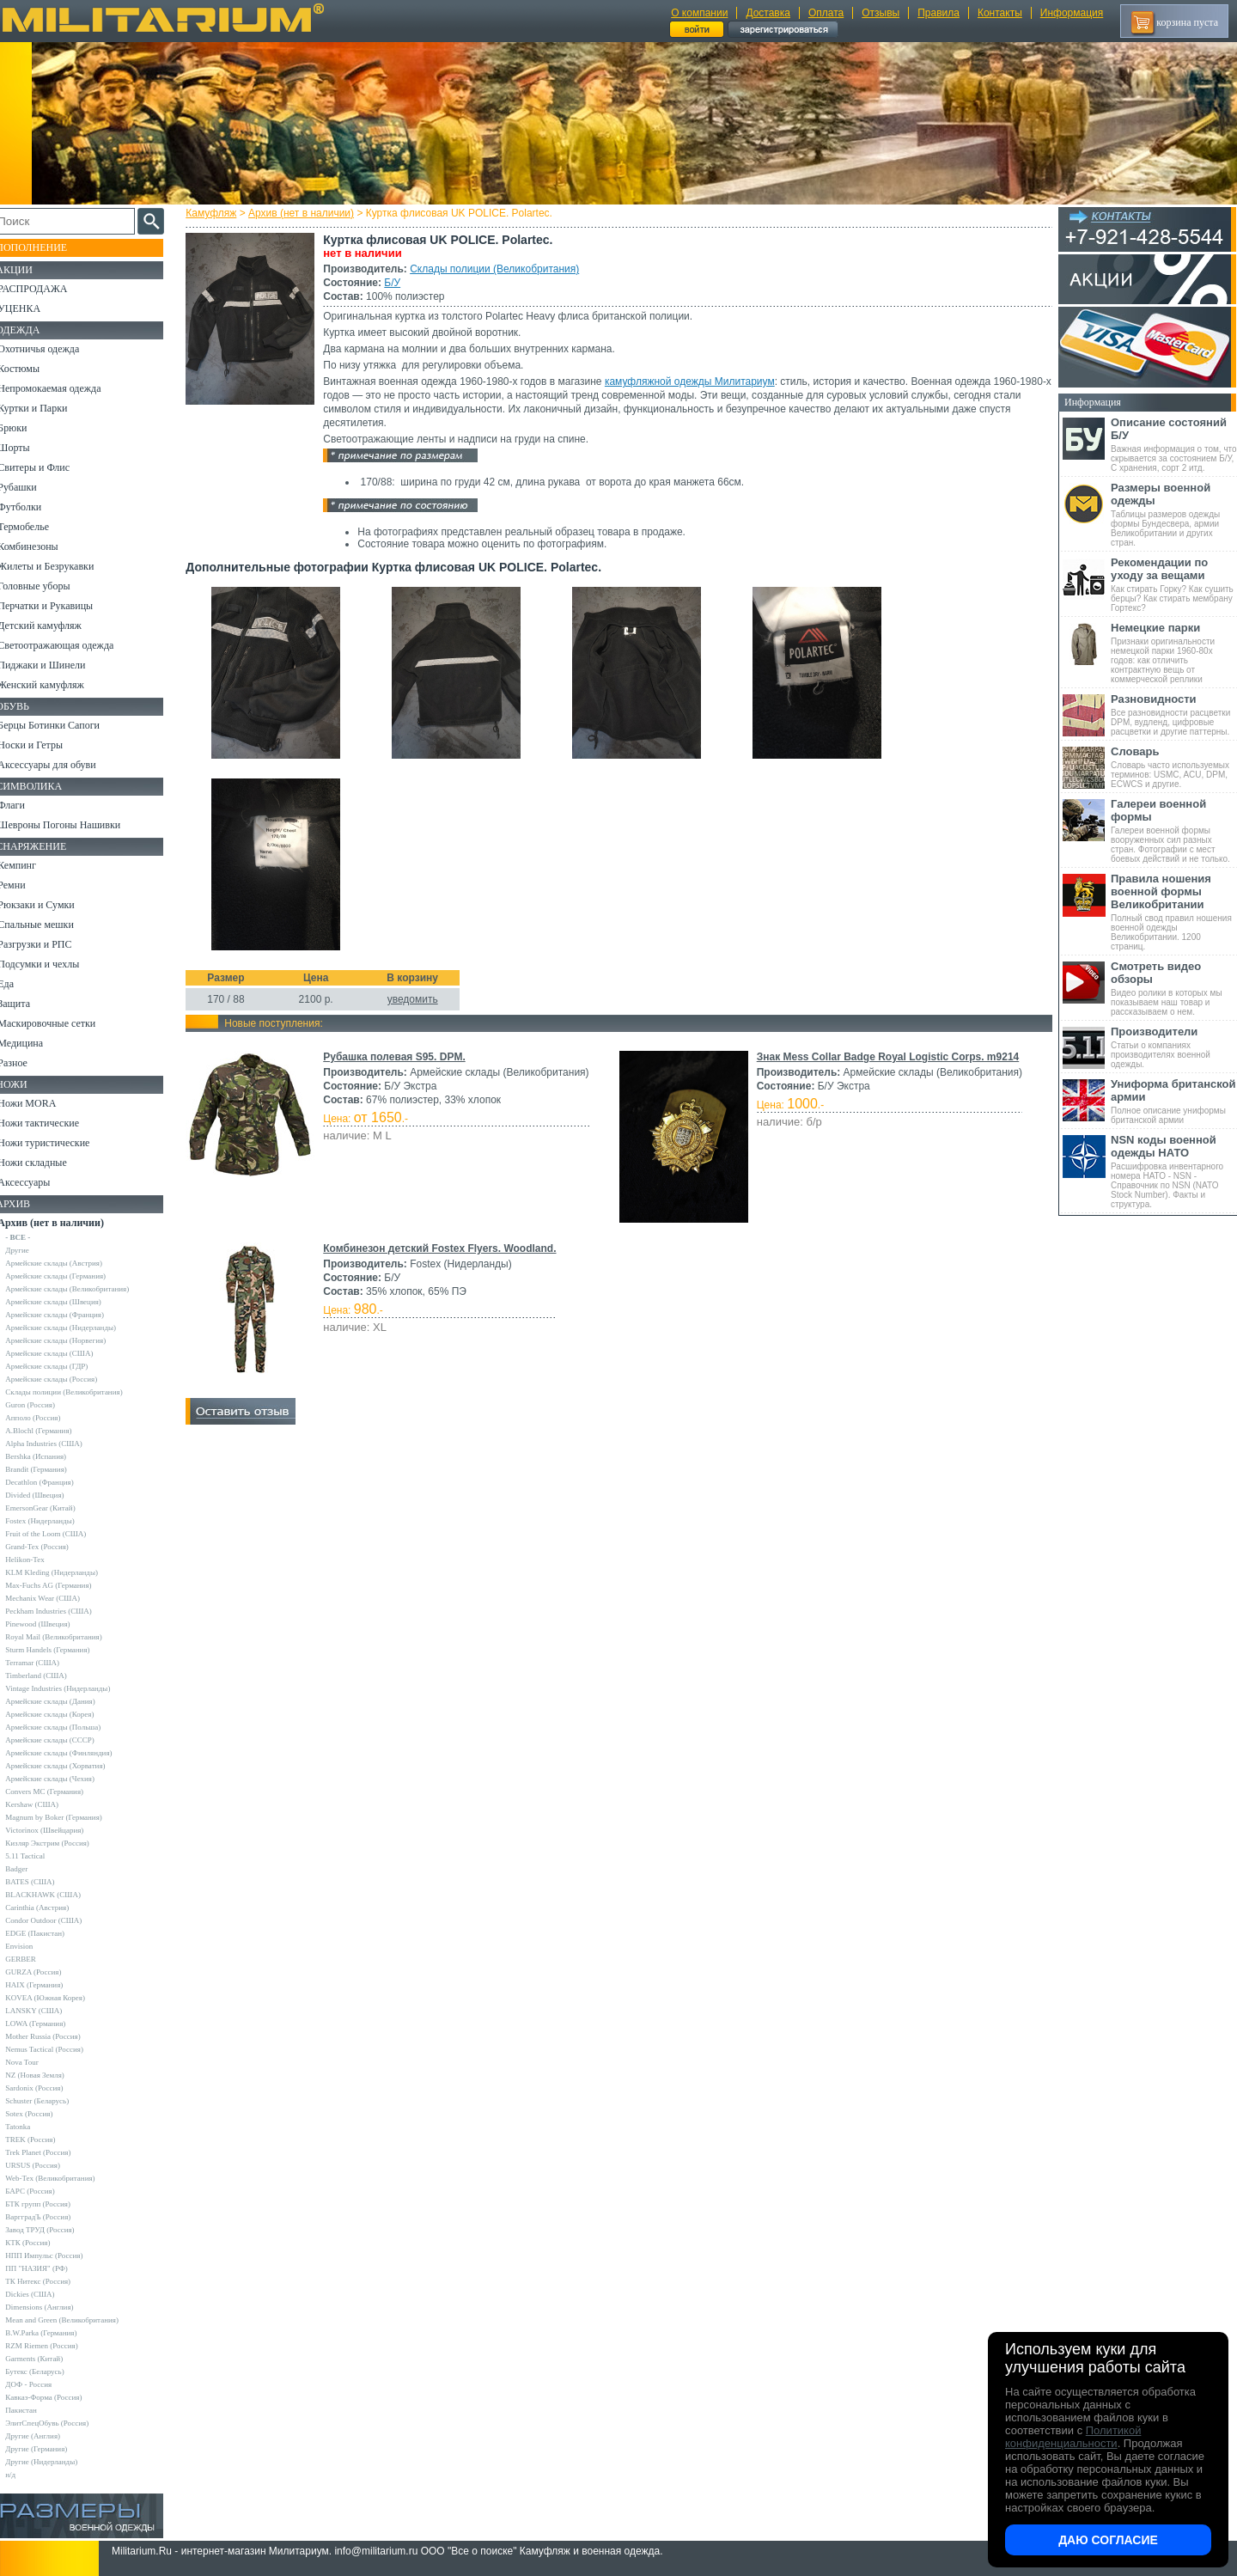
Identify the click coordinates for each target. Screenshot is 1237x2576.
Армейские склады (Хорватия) (69, 1765)
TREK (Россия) (45, 2139)
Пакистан (36, 2410)
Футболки (34, 507)
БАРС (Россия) (44, 2191)
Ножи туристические (58, 1143)
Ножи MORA (41, 1103)
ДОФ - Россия (43, 2384)
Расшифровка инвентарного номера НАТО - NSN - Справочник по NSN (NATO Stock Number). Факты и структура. (1174, 1171)
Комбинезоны (42, 546)
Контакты (1000, 13)
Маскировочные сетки (61, 1023)
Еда (20, 984)
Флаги (26, 805)
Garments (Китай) (48, 2358)
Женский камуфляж (55, 685)
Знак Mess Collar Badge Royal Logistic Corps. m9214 (887, 1057)
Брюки (26, 428)
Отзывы (880, 13)
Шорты (28, 448)
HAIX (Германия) (48, 1985)
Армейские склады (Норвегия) (70, 1340)
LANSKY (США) (48, 2010)
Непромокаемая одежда (63, 388)
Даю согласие (1108, 2540)
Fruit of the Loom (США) (60, 1533)
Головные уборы (48, 586)
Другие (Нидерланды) (56, 2461)
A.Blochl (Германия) (53, 1430)
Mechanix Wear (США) (57, 1598)
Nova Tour (36, 2062)
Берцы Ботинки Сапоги (63, 725)
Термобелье (38, 527)
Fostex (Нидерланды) (54, 1521)
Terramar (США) (47, 1662)
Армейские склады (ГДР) (61, 1366)
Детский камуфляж (54, 626)
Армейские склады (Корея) (64, 1714)
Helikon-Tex (39, 1559)
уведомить (415, 999)
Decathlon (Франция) (54, 1482)
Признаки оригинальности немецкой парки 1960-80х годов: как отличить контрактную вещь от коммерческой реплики (1174, 652)
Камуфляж (214, 213)
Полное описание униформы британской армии (1174, 1101)
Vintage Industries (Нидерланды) (72, 1688)
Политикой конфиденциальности (1073, 2437)
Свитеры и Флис (48, 467)
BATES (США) (44, 1881)
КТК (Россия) (42, 2242)
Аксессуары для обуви (61, 765)
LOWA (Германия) (50, 2023)
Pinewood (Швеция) (52, 1624)
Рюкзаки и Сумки (50, 905)
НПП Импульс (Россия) (58, 2255)
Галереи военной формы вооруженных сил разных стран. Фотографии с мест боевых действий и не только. (1174, 830)
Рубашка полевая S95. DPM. (397, 1057)
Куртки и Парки (47, 408)
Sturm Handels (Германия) (62, 1649)
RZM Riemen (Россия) (56, 2345)
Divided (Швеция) (49, 1495)
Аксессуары (38, 1182)
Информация (1071, 13)
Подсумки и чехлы (53, 964)
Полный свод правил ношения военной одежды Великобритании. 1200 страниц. (1174, 911)
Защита (28, 1004)
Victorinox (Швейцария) (59, 1830)
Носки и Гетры (44, 745)
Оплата (826, 13)
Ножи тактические (53, 1123)
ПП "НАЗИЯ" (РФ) (51, 2268)
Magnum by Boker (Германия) (68, 1817)
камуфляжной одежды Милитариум (693, 381)
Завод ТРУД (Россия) (54, 2229)
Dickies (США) (44, 2294)
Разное (27, 1063)
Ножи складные (46, 1163)
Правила (938, 13)
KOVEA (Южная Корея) (60, 1997)
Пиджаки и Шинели (56, 665)
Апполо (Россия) (47, 1417)
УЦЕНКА (33, 308)
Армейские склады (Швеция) (68, 1301)
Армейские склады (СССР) (64, 1740)
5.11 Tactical (39, 1856)
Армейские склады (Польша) (67, 1727)
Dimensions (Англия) (54, 2307)
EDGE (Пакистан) (49, 1933)
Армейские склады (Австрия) (68, 1263)
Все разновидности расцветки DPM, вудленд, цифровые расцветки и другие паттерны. (1174, 714)
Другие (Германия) (51, 2449)
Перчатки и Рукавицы (59, 606)
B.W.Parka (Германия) (55, 2333)
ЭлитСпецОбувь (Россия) (61, 2423)
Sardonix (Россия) (48, 2088)
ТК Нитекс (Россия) (52, 2281)
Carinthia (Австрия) (51, 1907)
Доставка (768, 13)
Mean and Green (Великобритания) (76, 2320)
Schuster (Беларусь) (51, 2101)
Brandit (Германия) (51, 1469)
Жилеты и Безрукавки (60, 566)
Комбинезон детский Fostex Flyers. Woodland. (442, 1248)
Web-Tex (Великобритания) (64, 2178)
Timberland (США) (51, 1675)
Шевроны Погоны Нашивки (73, 825)
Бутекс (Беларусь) (49, 2371)
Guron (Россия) (45, 1405)
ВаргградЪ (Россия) (52, 2217)
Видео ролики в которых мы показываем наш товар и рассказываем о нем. (1174, 988)
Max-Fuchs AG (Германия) (63, 1585)
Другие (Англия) (47, 2436)
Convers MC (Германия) (59, 1791)
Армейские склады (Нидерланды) (75, 1327)
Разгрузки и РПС (49, 944)
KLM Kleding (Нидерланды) (66, 1572)
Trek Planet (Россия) (52, 2152)
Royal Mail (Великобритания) (68, 1637)
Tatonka (32, 2126)
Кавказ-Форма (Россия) (58, 2397)
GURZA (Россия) (48, 1972)
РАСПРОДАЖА (47, 289)
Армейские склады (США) (63, 1353)
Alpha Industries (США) (58, 1443)
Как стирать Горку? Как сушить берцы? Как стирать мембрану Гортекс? (1174, 584)
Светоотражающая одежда (70, 645)
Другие (32, 1250)
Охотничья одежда (53, 349)
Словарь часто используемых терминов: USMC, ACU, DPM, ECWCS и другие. (1174, 767)
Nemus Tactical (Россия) (59, 2049)
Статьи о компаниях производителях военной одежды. (1174, 1047)
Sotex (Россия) (43, 2113)
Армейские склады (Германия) (70, 1276)
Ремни (26, 885)
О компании (699, 13)
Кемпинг (31, 865)
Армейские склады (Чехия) (64, 1778)
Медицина (35, 1043)
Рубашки (31, 487)
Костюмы (33, 369)
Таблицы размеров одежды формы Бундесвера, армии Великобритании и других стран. (1174, 514)
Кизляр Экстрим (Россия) (62, 1843)
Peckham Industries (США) (63, 1611)
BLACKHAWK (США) (57, 1894)
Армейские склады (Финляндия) (73, 1753)
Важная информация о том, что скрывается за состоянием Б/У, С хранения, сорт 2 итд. (1174, 444)
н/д (25, 2474)
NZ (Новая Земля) (49, 2075)
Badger (31, 1869)
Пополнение (46, 247)
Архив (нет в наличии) (304, 213)
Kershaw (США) (46, 1804)
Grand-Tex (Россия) (51, 1546)
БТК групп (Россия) (52, 2204)
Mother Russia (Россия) (57, 2036)
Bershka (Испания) (50, 1456)
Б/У (395, 283)
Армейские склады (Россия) (66, 1379)
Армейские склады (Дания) (64, 1701)
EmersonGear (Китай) (54, 1508)
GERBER (35, 1959)
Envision (33, 1946)
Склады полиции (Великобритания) (497, 269)
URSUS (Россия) (47, 2165)
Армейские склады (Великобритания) (81, 1289)
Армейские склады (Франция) (69, 1314)
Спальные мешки (50, 925)
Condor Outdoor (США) (58, 1920)
